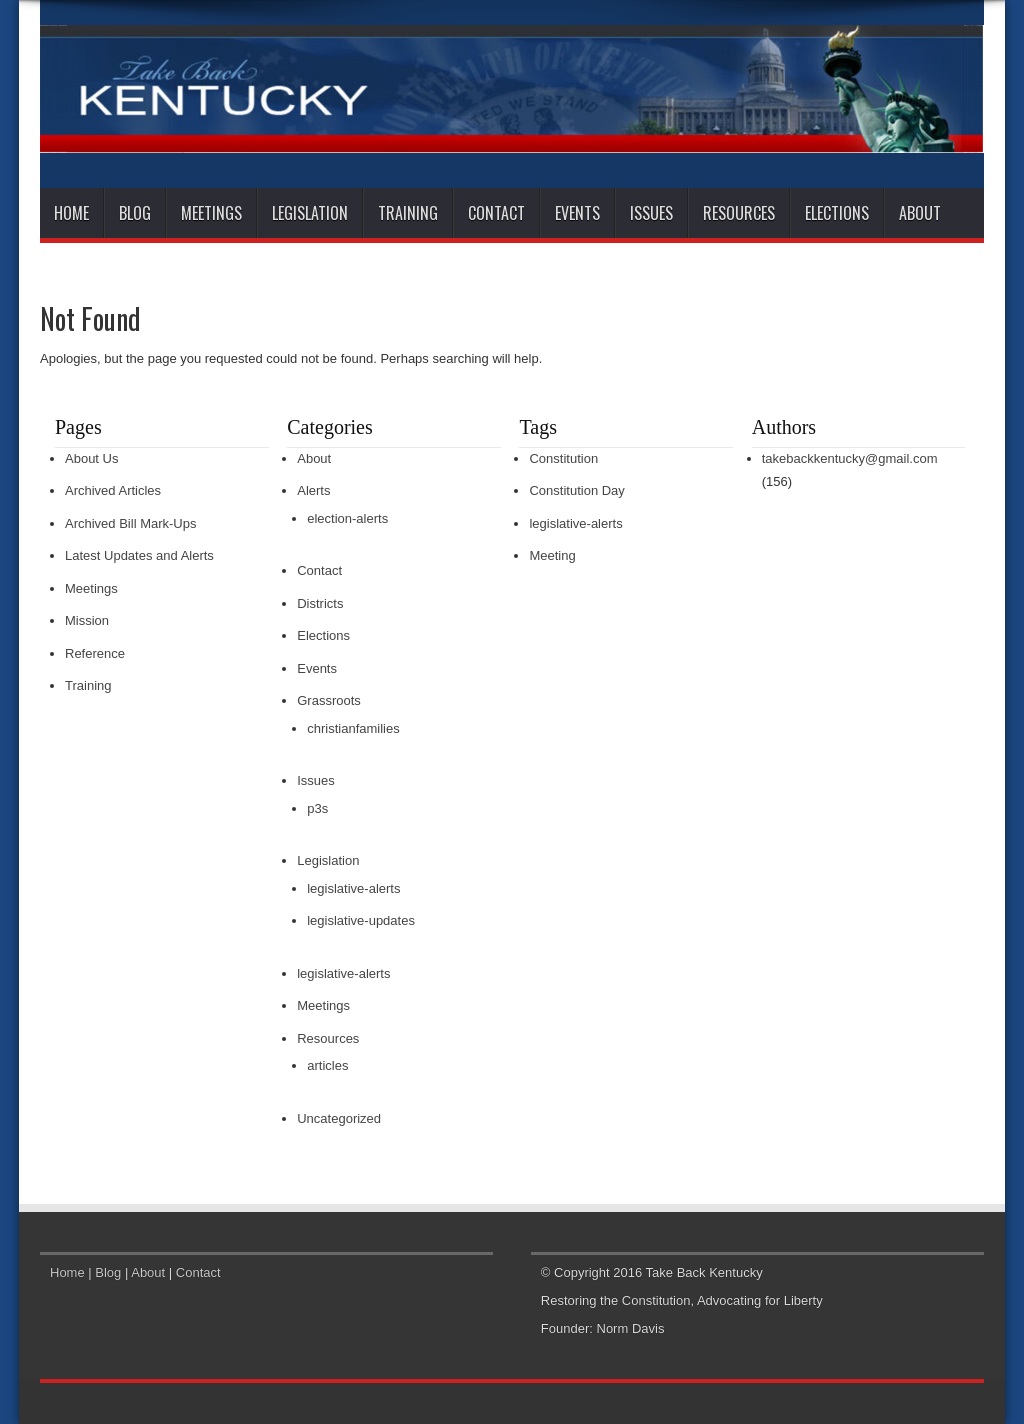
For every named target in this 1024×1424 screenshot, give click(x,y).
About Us (91, 458)
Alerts (313, 490)
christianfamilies (353, 728)
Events (577, 213)
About (920, 213)
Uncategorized (339, 1118)
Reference (95, 653)
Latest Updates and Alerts (139, 555)
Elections (837, 213)
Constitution (563, 458)
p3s (317, 808)
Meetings (211, 213)
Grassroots (329, 700)
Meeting (552, 555)
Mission (87, 620)
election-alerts (347, 518)
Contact (496, 213)
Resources (739, 213)
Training (408, 213)
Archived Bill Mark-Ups (130, 523)
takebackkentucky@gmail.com (850, 458)
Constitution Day (576, 490)
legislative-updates (361, 920)
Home (71, 213)
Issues (651, 213)
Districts (320, 603)
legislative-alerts (353, 888)
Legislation (310, 213)
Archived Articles (113, 490)
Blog (135, 213)
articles (327, 1065)
